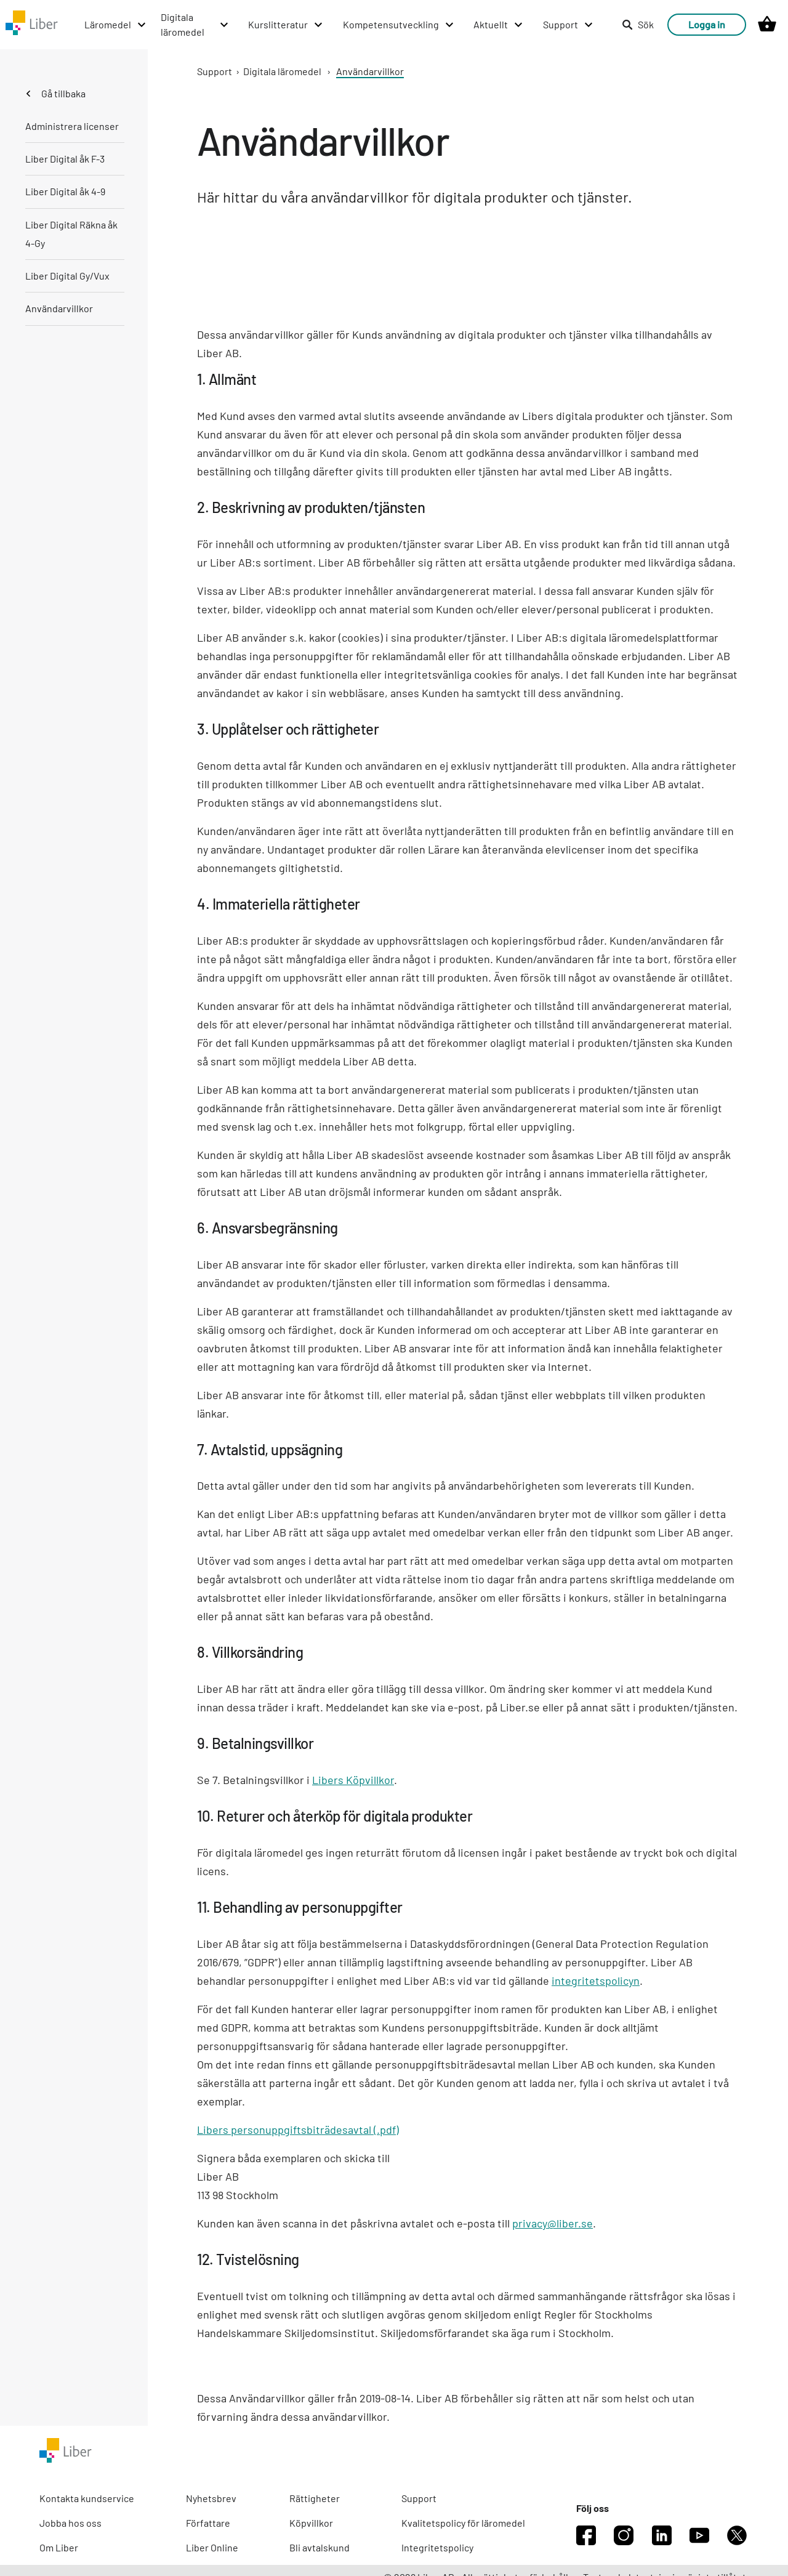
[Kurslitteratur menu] (286, 24)
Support (214, 71)
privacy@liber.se (552, 2223)
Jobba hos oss (70, 2523)
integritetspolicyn (596, 1980)
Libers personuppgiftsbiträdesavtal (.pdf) (298, 2129)
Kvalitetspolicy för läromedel (463, 2523)
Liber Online (212, 2547)
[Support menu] (568, 24)
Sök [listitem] (638, 24)
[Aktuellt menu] (498, 24)
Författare (208, 2523)
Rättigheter (314, 2498)
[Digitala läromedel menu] (195, 24)
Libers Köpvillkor (353, 1780)
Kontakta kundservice (86, 2498)
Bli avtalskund (319, 2547)
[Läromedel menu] (115, 24)
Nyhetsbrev (211, 2498)
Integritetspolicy (437, 2547)
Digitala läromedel (282, 71)
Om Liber (58, 2547)
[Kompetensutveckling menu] (399, 24)
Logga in (706, 24)
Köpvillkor (311, 2523)
